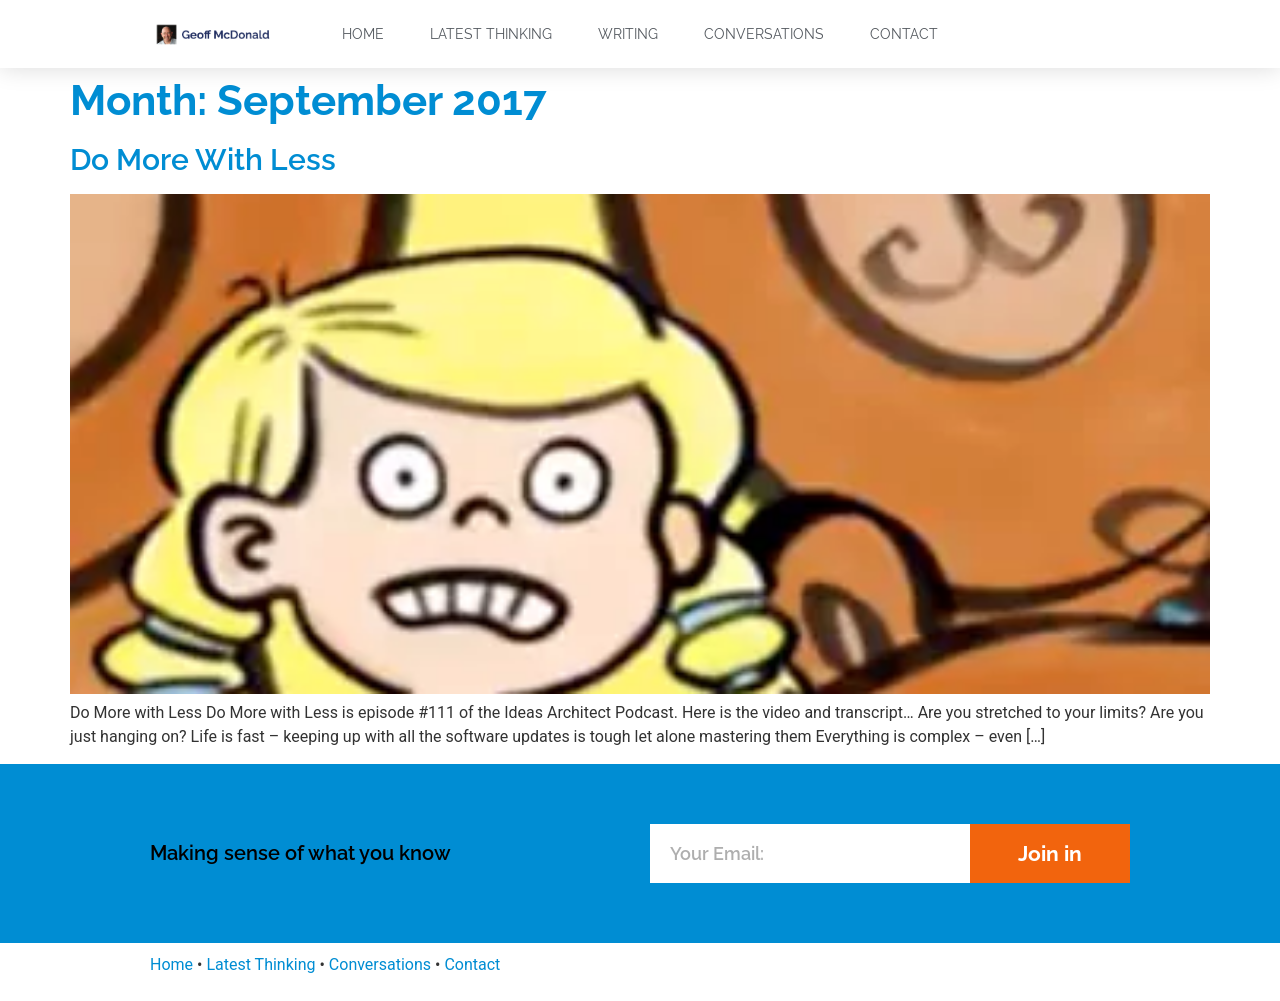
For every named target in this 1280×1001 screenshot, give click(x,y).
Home (363, 34)
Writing (628, 34)
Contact (904, 34)
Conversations (764, 34)
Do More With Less (203, 159)
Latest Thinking (491, 34)
